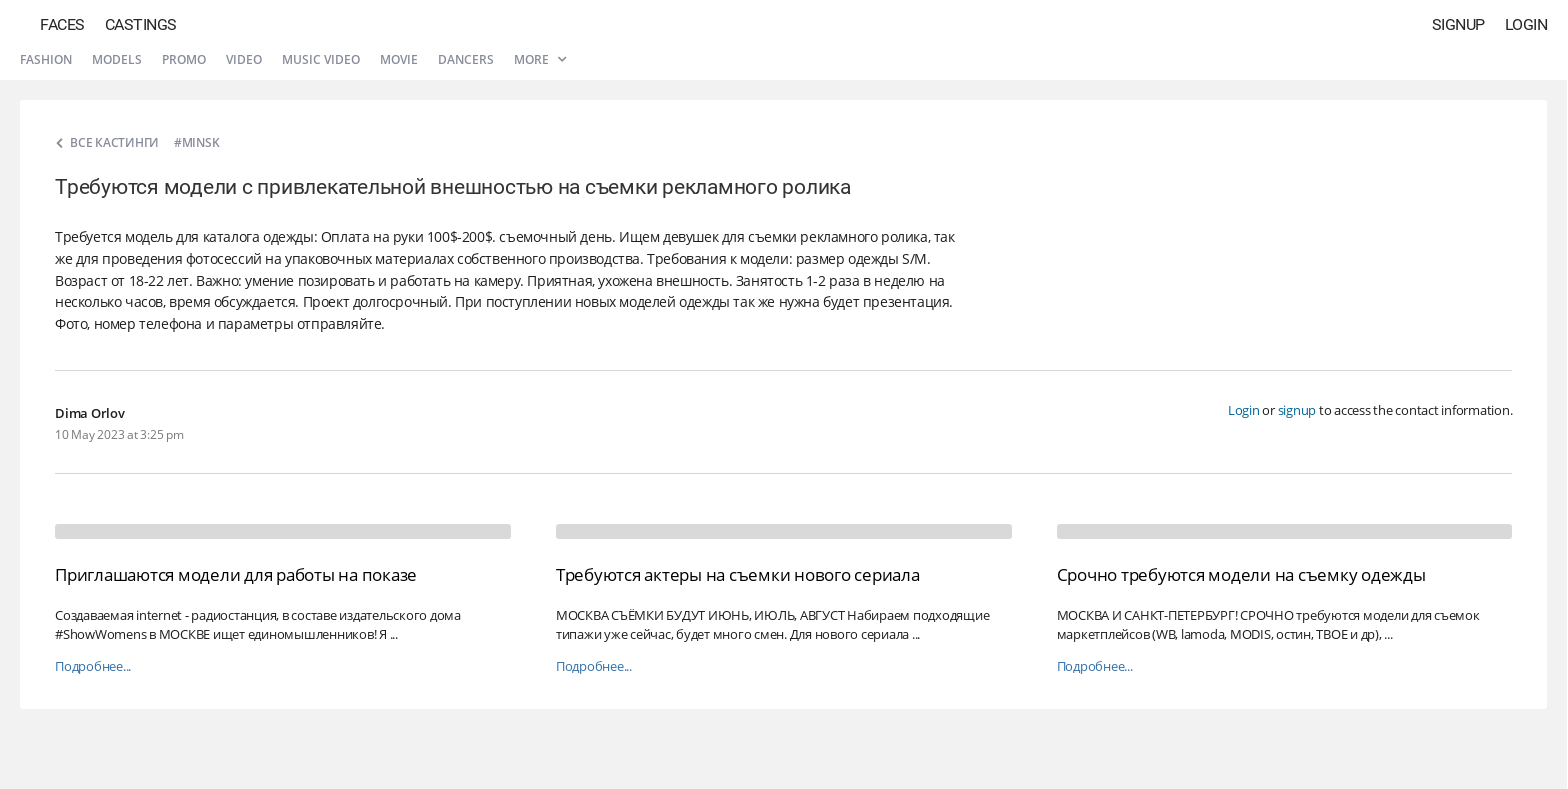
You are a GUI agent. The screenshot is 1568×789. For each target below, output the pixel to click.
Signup (1458, 24)
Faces (62, 24)
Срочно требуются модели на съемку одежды (1241, 574)
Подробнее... (93, 666)
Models (117, 59)
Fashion (46, 59)
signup (1297, 410)
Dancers (466, 59)
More (540, 59)
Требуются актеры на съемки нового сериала (738, 574)
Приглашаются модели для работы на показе (236, 574)
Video (244, 59)
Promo (184, 59)
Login (1526, 24)
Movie (399, 59)
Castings (141, 24)
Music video (321, 59)
